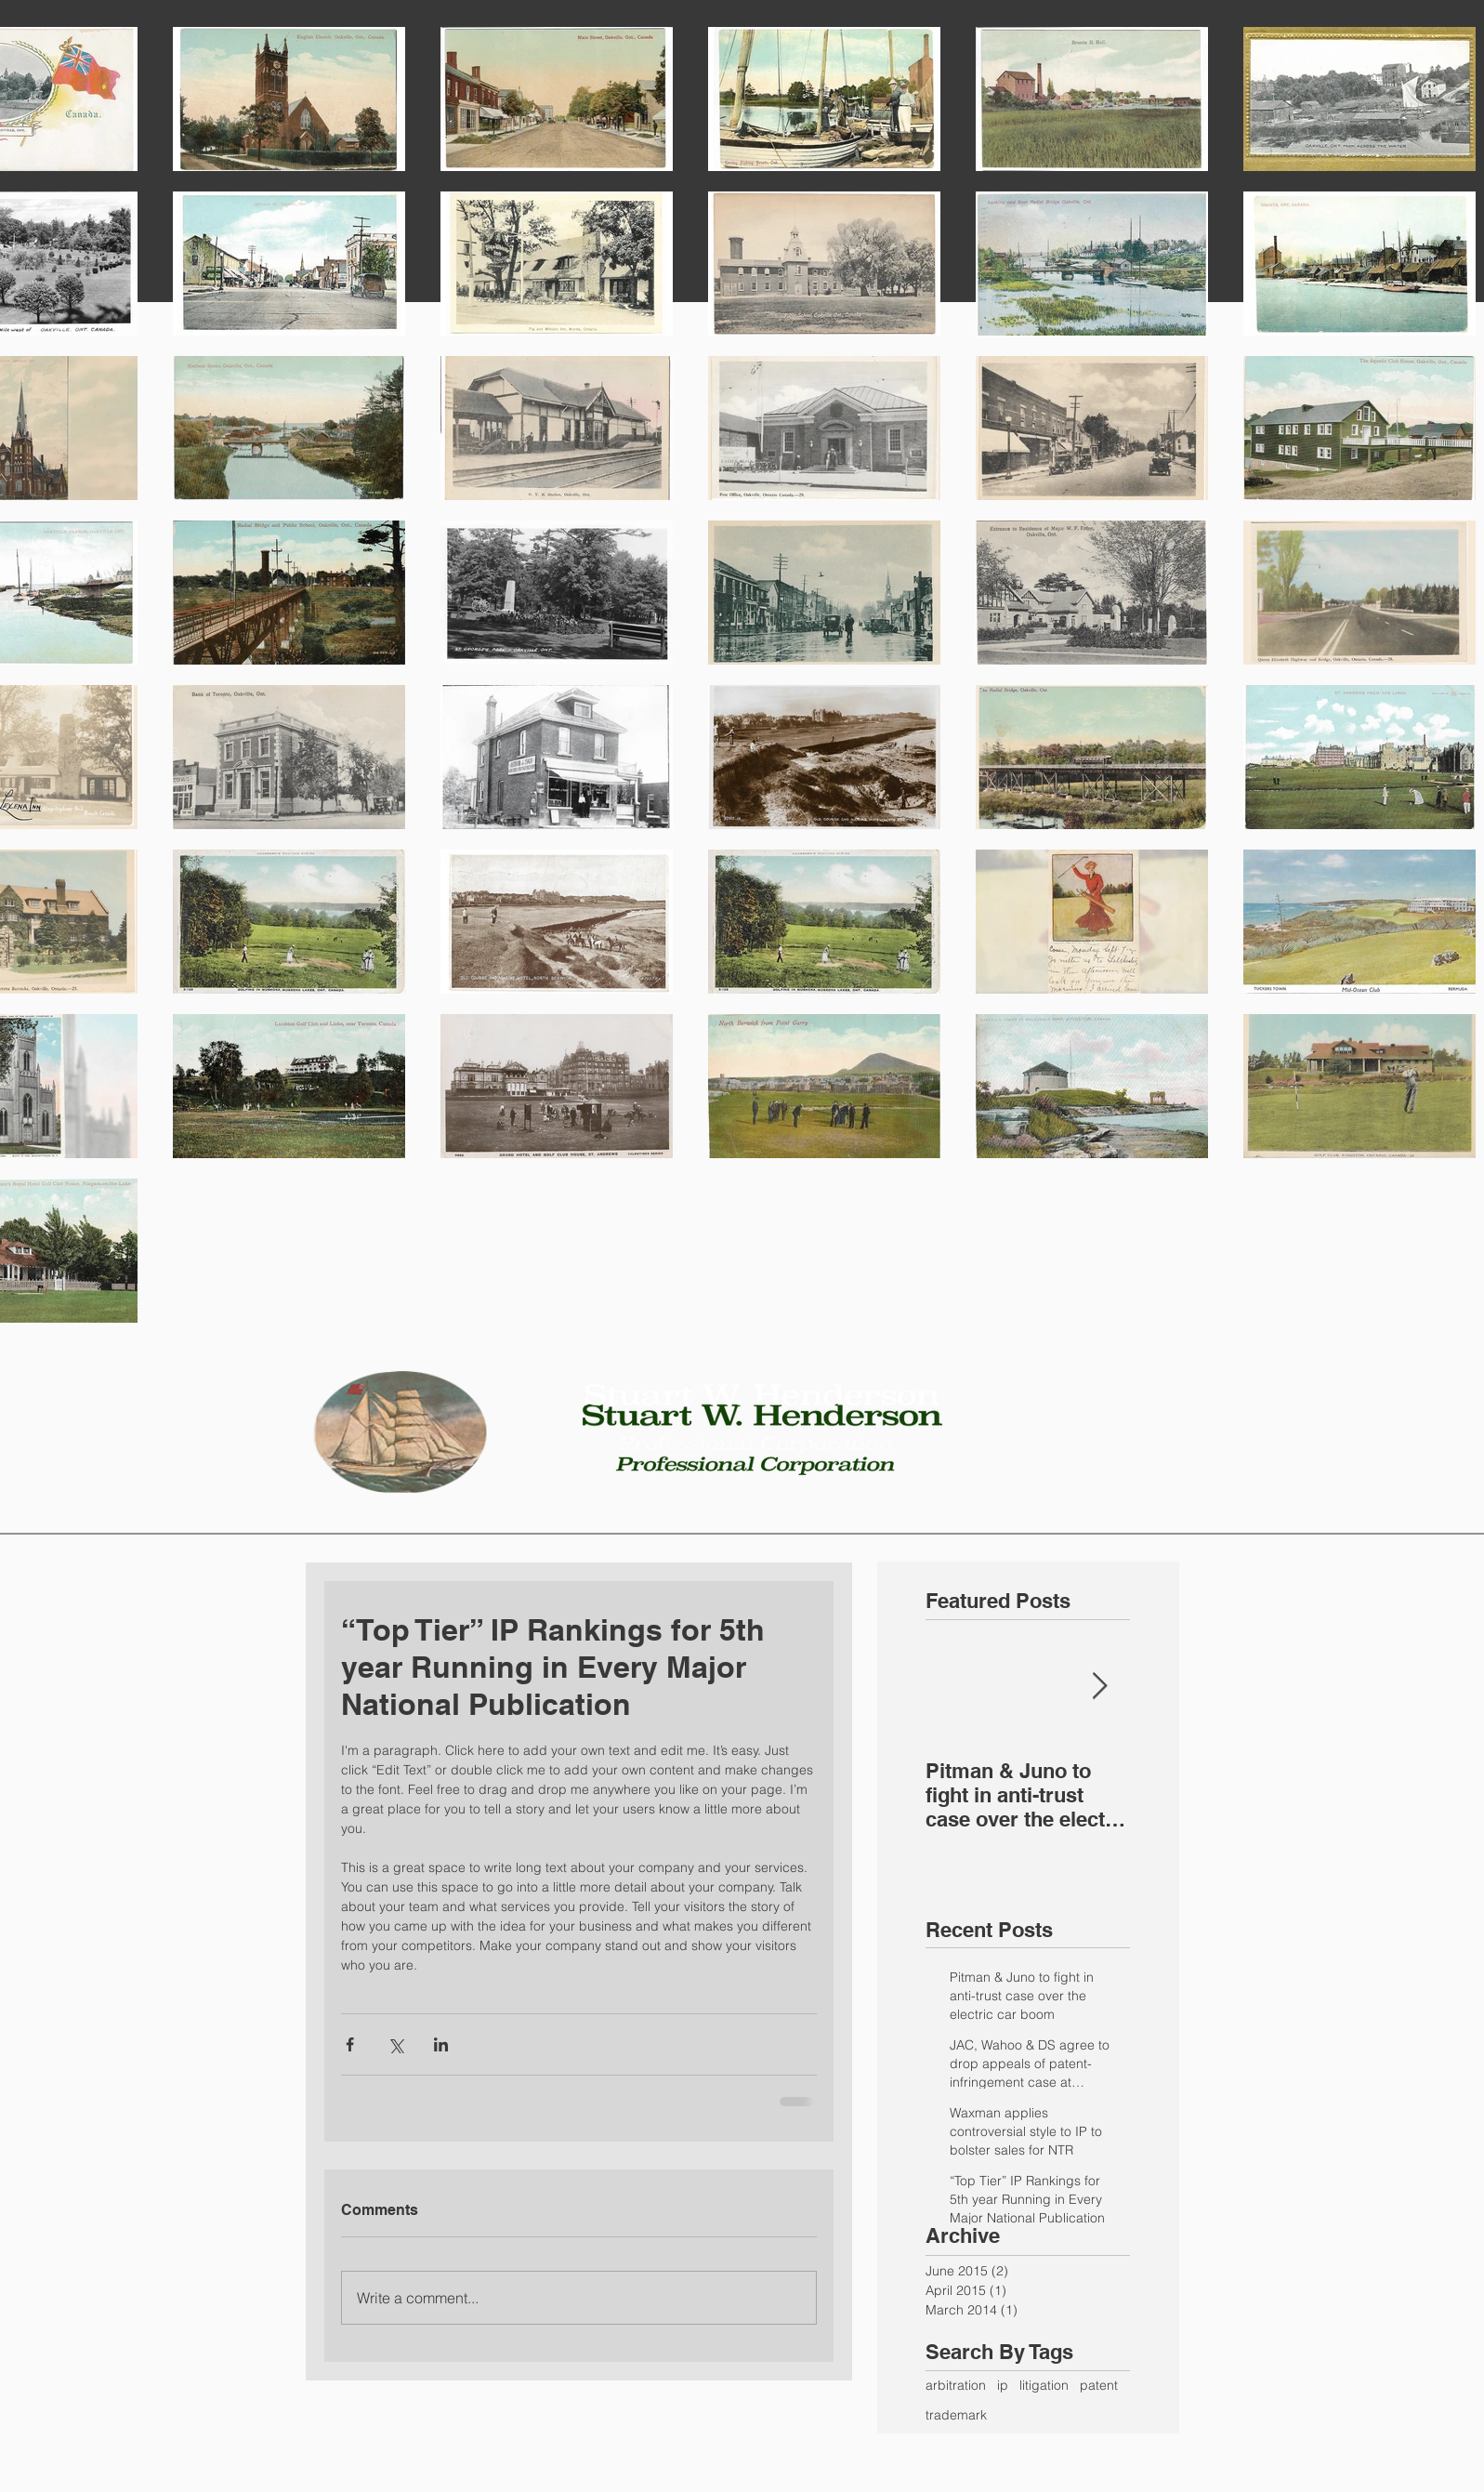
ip (1002, 2385)
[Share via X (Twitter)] (395, 2044)
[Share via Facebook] (350, 2044)
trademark (956, 2414)
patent (1099, 2385)
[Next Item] (1100, 1686)
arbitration (956, 2385)
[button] (743, 1513)
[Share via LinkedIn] (441, 2044)
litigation (1044, 2385)
